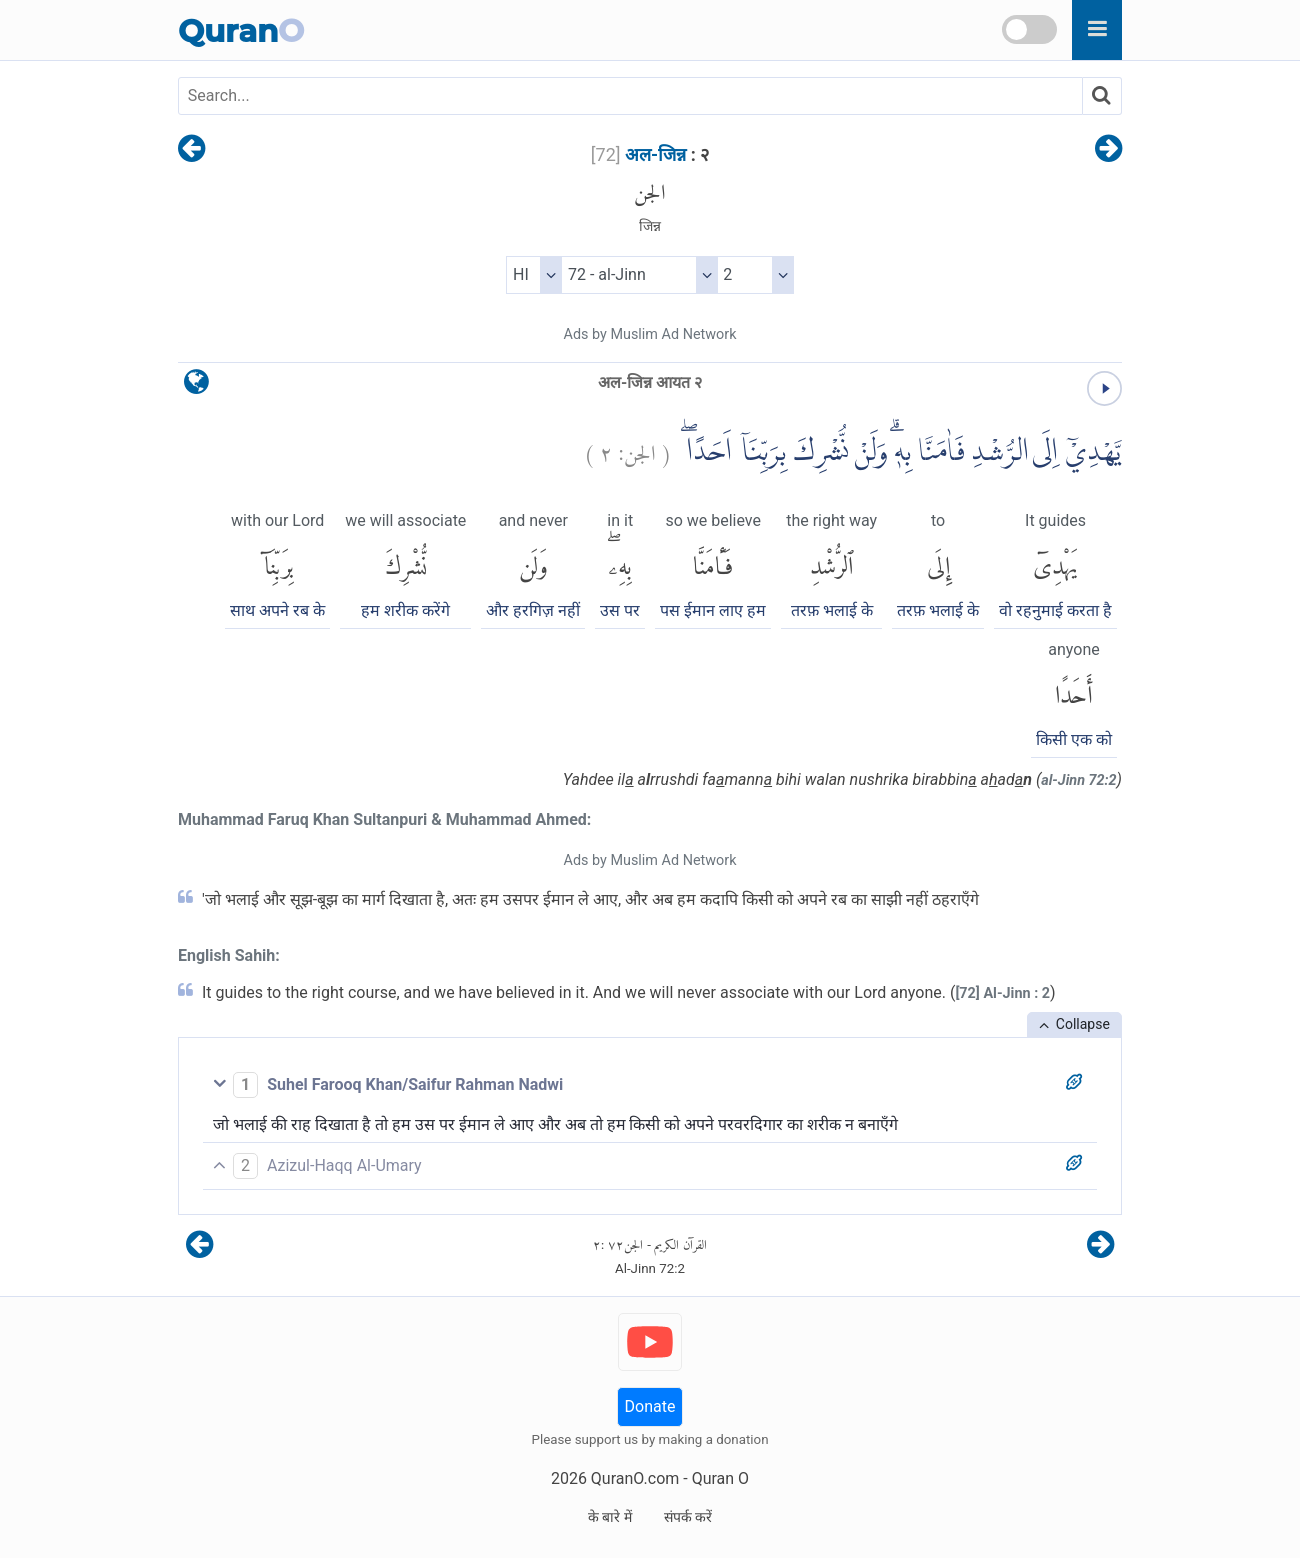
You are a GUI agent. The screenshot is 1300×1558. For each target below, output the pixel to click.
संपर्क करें (688, 1517)
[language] (196, 386)
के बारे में (610, 1517)
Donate (650, 1406)
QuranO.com (635, 1478)
